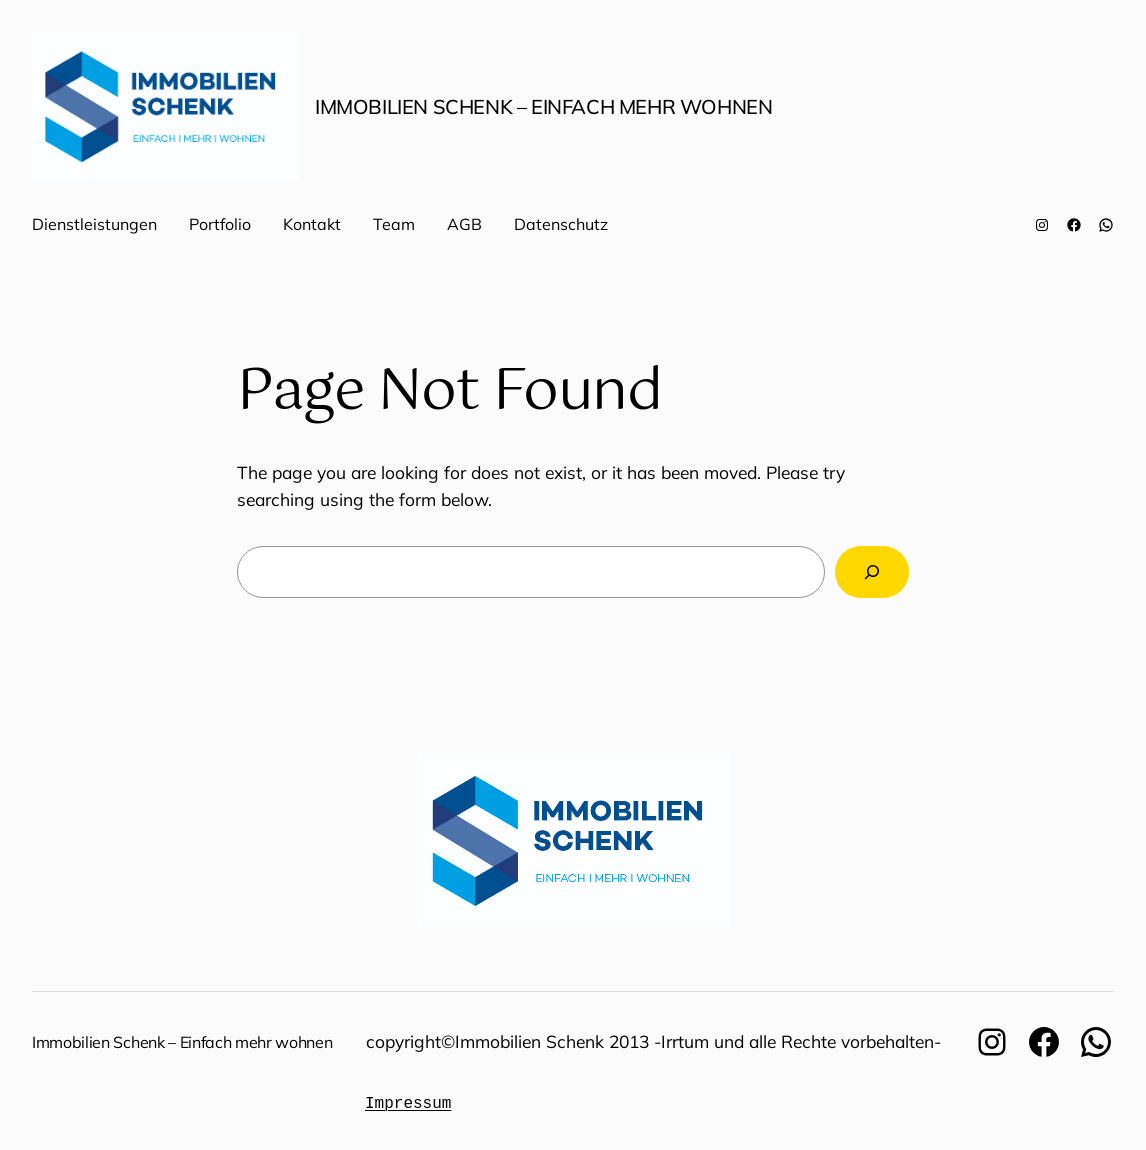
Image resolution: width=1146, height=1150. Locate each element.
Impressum (408, 1104)
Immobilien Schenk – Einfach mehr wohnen (543, 106)
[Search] (872, 571)
